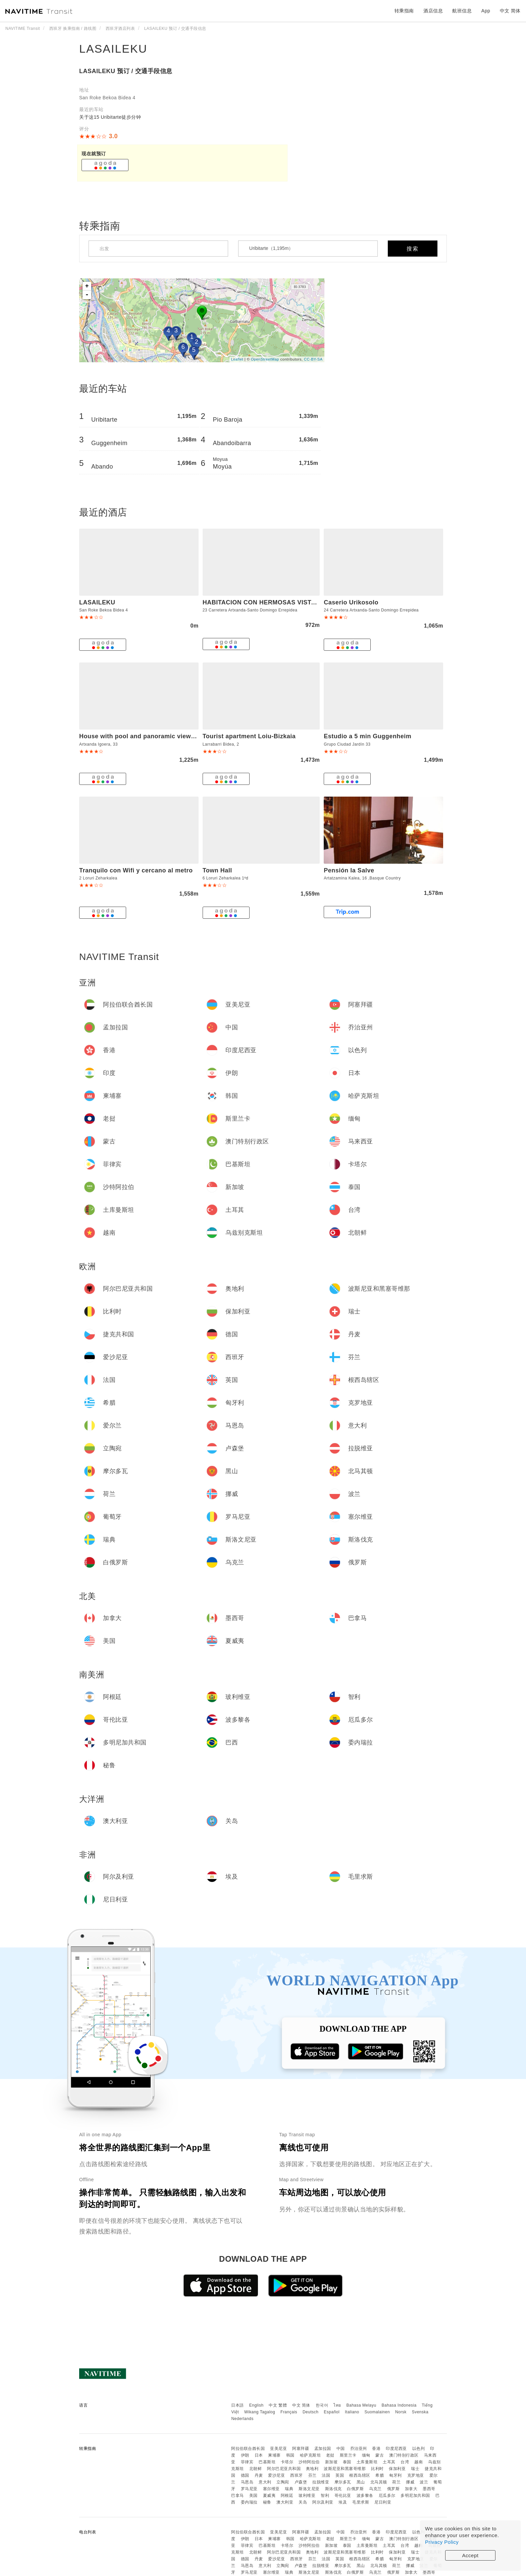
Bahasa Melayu (361, 2405)
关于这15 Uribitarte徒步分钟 (110, 117)
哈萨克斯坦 (310, 2455)
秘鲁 (267, 2502)
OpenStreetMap (265, 359)
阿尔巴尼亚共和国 (284, 2468)
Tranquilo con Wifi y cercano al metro (136, 870)
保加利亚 (397, 2468)
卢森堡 (301, 2482)
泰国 (347, 2462)
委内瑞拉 (249, 2502)
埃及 (342, 2502)
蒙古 (379, 2455)
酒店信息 (433, 10)
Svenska (420, 2412)
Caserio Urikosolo (351, 602)
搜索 (413, 249)
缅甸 (366, 2455)
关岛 (303, 2502)
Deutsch (311, 2412)
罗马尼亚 (249, 2488)
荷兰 (396, 2482)
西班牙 (296, 2475)
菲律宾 (247, 2462)
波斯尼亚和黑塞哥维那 (345, 2468)
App (485, 10)
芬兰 (312, 2475)
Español (331, 2412)
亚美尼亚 (278, 2448)
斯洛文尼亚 (309, 2488)
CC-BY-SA (313, 359)
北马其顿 (378, 2482)
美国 (253, 2495)
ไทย (337, 2405)
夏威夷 (269, 2495)
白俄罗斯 (355, 2488)
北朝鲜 (255, 2468)
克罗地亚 (415, 2475)
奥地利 (312, 2468)
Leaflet (237, 359)
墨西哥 (429, 2488)
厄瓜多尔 (387, 2495)
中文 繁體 (278, 2405)
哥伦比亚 (342, 2495)
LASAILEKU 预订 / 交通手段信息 (125, 71)
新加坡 (331, 2462)
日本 (259, 2455)
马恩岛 (247, 2482)
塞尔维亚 (271, 2488)
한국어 (322, 2405)
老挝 (330, 2455)
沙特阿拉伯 (309, 2462)
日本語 (237, 2405)
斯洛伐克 (333, 2488)
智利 (325, 2495)
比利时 (377, 2468)
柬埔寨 (274, 2455)
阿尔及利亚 (322, 2502)
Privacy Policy (442, 2542)
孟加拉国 (322, 2448)
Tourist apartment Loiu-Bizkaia (249, 736)
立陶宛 (282, 2482)
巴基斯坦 (267, 2462)
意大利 (265, 2482)
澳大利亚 (284, 2502)
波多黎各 (365, 2495)
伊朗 (245, 2455)
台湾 (405, 2462)
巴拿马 (237, 2495)
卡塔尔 (287, 2462)
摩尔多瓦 (342, 2482)
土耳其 (389, 2462)
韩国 (290, 2455)
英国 (339, 2475)
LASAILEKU (113, 48)
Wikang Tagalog (259, 2412)
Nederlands (242, 2418)
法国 (326, 2475)
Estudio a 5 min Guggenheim (367, 736)
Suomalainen (377, 2412)
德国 (245, 2475)
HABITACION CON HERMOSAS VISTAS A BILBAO (277, 602)
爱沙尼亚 (276, 2475)
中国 (340, 2448)
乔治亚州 (358, 2448)
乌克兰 (375, 2488)
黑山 (361, 2482)
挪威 (410, 2482)
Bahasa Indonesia (399, 2405)
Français (288, 2412)
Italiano (352, 2412)
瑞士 (415, 2468)
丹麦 (259, 2475)
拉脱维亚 (320, 2482)
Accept (470, 2555)
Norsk (401, 2412)
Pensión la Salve (349, 870)
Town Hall (217, 870)
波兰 (424, 2482)
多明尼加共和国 (415, 2495)
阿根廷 (287, 2495)
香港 (376, 2448)
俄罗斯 (393, 2488)
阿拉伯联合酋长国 (248, 2448)
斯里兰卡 (348, 2455)
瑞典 (289, 2488)
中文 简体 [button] (510, 10)
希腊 (379, 2475)
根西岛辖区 (359, 2475)
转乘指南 (404, 10)
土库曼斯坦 (367, 2462)
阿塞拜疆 (300, 2448)
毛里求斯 (360, 2502)
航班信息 (462, 10)
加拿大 (411, 2488)
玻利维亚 (307, 2495)
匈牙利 (395, 2475)
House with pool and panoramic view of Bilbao (149, 736)
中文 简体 (301, 2405)
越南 (418, 2462)
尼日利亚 (382, 2502)
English (256, 2405)
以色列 (418, 2448)
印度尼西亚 (396, 2448)
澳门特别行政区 (404, 2455)
